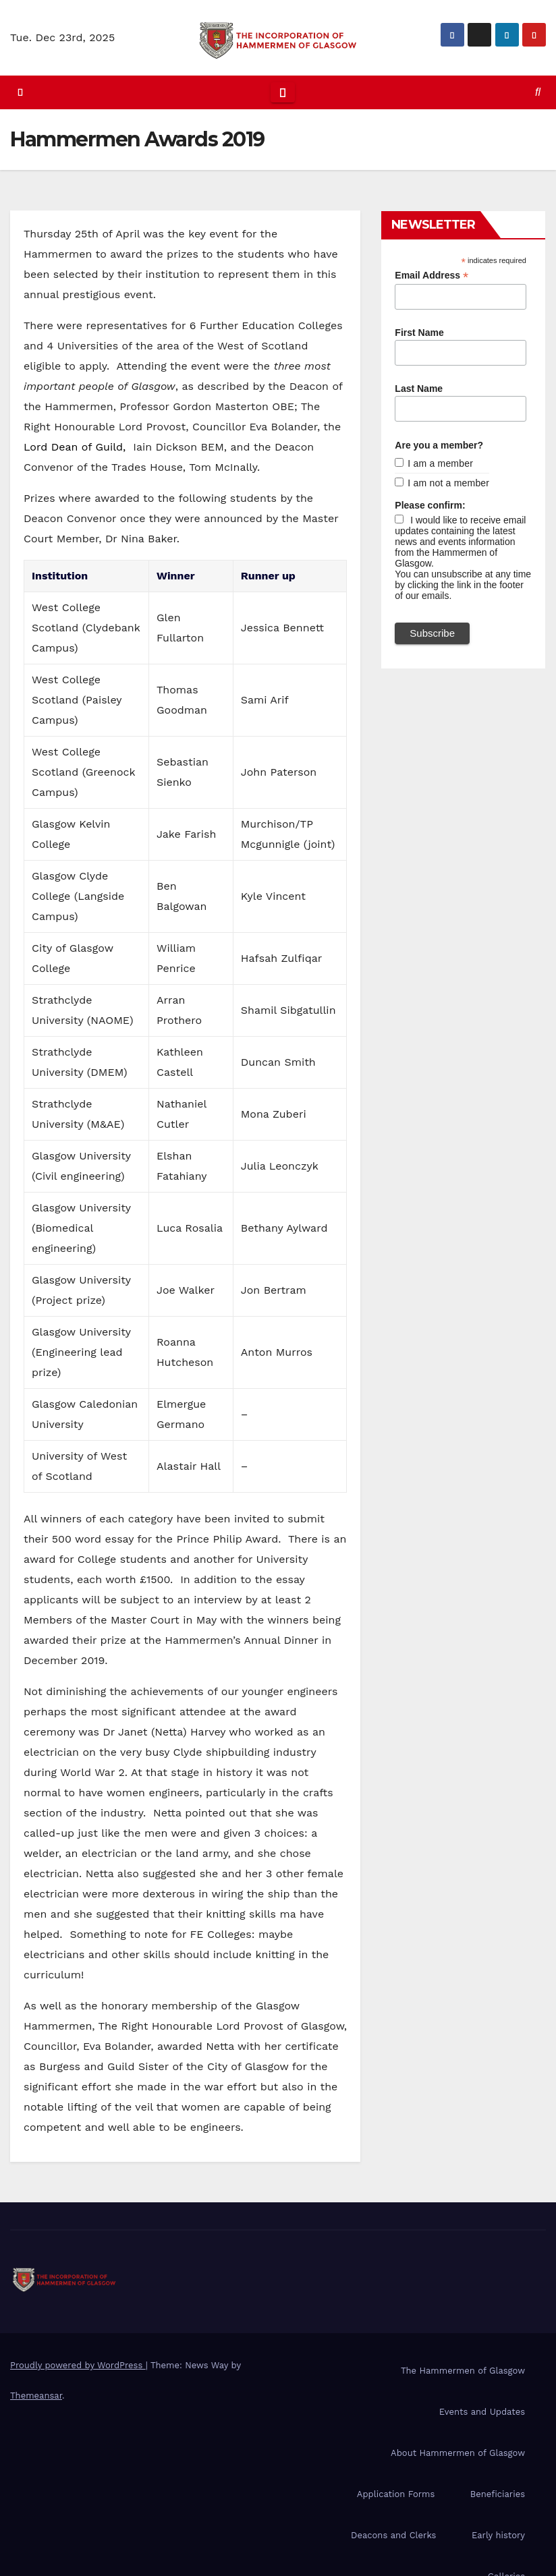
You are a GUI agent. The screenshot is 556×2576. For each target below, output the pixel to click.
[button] (537, 92)
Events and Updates (482, 2412)
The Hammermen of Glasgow (463, 2371)
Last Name (419, 388)
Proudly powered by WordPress (78, 2365)
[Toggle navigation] (283, 92)
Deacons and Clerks (393, 2535)
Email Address (431, 275)
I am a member (440, 463)
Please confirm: (430, 505)
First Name (419, 332)
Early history (498, 2535)
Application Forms (396, 2494)
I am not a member (448, 483)
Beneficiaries (497, 2494)
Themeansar (36, 2396)
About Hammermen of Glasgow (458, 2453)
